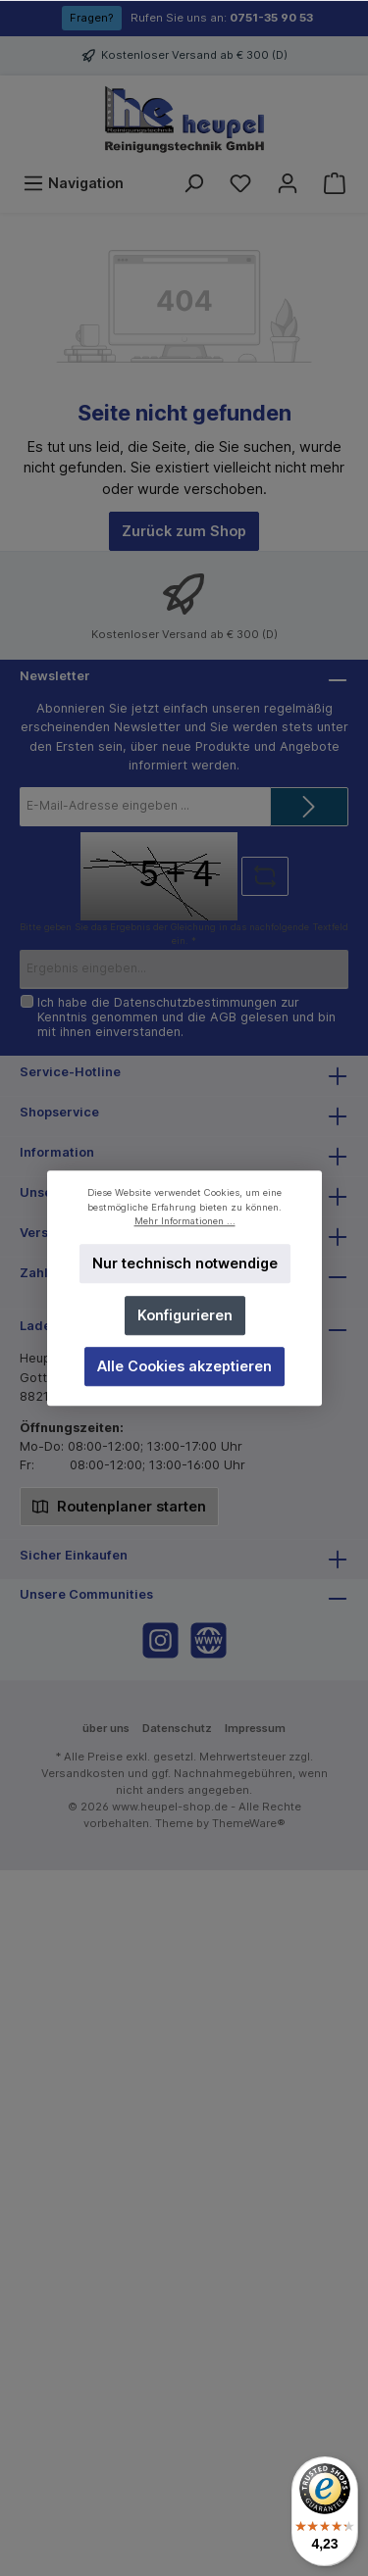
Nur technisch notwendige (184, 1264)
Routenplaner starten (119, 1505)
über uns (106, 1728)
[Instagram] (160, 1640)
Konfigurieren (184, 1315)
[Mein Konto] (287, 183)
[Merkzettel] (240, 183)
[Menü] (73, 183)
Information (57, 1152)
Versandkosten (83, 1773)
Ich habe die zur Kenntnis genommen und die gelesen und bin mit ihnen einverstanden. (186, 1017)
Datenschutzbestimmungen (195, 1002)
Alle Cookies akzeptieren (184, 1366)
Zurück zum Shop (184, 530)
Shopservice (59, 1112)
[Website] (208, 1640)
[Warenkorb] (334, 183)
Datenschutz (177, 1728)
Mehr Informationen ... (184, 1220)
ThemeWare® (249, 1823)
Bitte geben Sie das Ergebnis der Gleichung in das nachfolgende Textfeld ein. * (184, 933)
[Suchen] (193, 183)
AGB (223, 1017)
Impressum (255, 1728)
